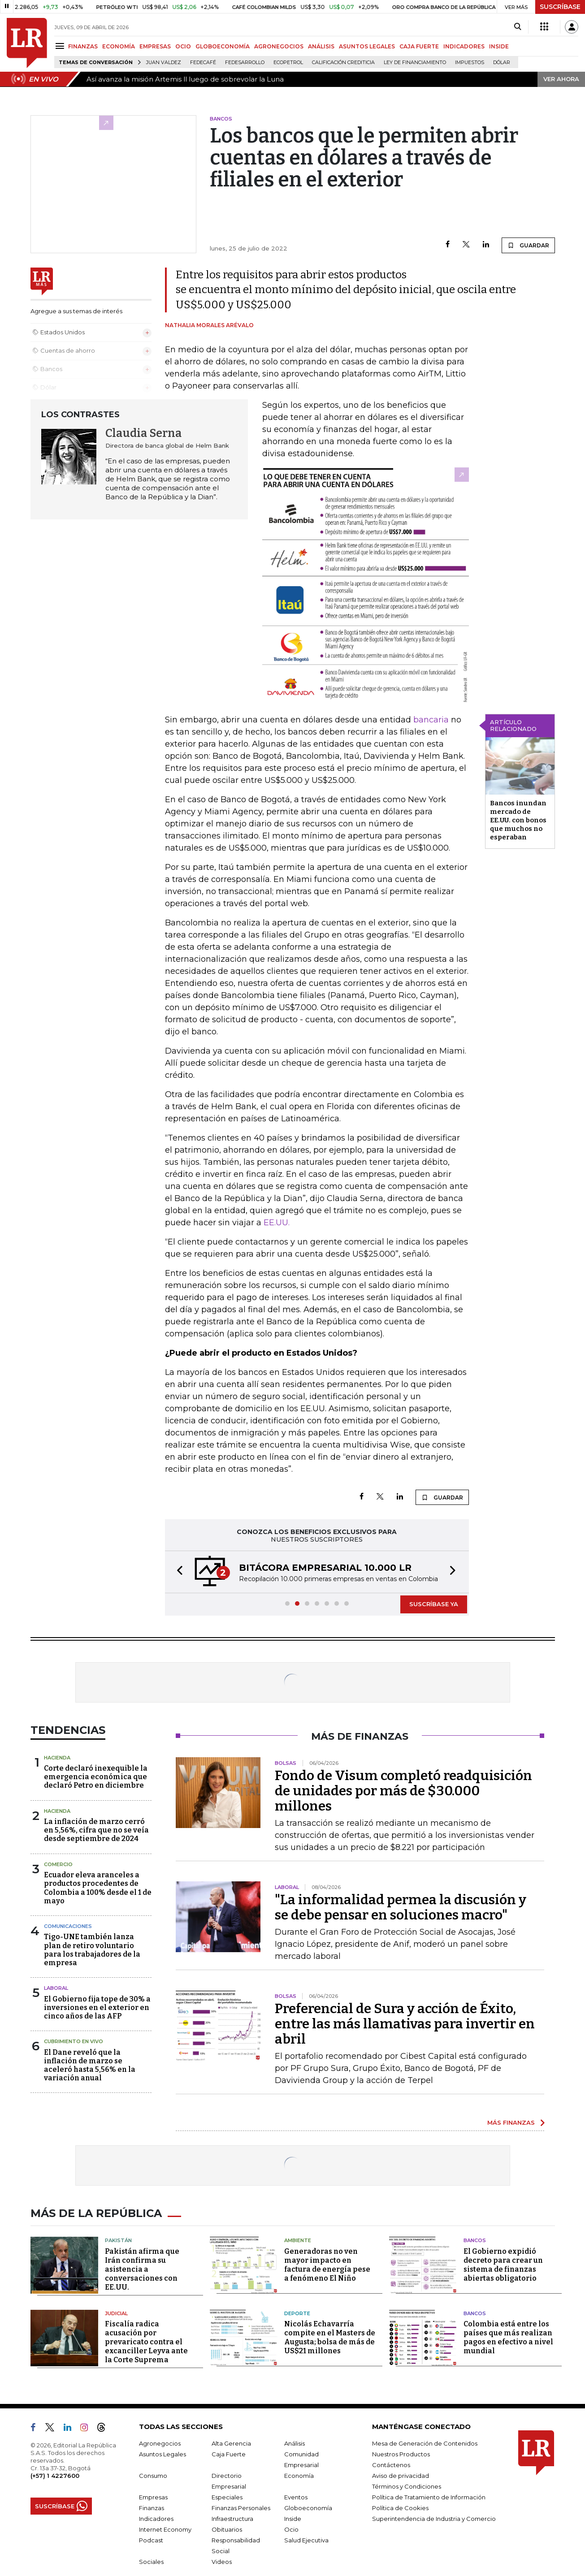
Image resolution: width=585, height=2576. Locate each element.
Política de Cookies (400, 2507)
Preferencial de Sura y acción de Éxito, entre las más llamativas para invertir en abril (405, 2024)
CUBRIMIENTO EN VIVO (73, 2041)
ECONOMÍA (118, 46)
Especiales (227, 2497)
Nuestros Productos (401, 2454)
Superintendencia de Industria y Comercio (434, 2518)
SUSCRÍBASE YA (433, 1604)
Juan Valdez (163, 62)
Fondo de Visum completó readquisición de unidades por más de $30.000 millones (403, 1791)
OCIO (183, 46)
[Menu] (61, 46)
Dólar (501, 62)
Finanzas (151, 2507)
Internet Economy (165, 2529)
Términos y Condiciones (406, 2486)
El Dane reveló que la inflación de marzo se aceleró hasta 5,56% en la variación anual (89, 2065)
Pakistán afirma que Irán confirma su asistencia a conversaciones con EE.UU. (142, 2269)
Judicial (116, 2313)
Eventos (296, 2497)
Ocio (291, 2529)
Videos (222, 2561)
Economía (299, 2475)
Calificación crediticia (343, 62)
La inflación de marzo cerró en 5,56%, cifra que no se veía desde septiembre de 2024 (96, 1830)
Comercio (58, 1864)
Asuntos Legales (162, 2454)
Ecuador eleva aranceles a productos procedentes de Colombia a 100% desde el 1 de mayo (98, 1888)
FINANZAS (83, 46)
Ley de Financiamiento (415, 62)
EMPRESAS (155, 46)
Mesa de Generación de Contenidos (424, 2443)
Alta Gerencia (231, 2443)
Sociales (151, 2561)
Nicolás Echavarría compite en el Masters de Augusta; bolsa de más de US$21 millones (329, 2337)
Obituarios (227, 2529)
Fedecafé (203, 62)
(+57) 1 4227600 (54, 2475)
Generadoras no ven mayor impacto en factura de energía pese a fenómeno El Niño (327, 2264)
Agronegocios (160, 2443)
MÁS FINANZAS (511, 2122)
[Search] (517, 26)
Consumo (153, 2475)
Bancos (475, 2240)
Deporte (297, 2313)
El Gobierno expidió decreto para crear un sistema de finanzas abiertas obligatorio (503, 2264)
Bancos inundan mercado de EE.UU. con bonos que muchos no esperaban (518, 820)
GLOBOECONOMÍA (222, 46)
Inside (292, 2518)
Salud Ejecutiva (306, 2540)
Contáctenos (391, 2464)
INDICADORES (464, 46)
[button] (177, 1572)
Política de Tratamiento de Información (428, 2497)
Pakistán (118, 2240)
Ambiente (297, 2240)
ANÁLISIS (321, 46)
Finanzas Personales (241, 2507)
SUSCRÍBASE (560, 7)
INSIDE (499, 46)
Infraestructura (232, 2518)
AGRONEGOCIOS (278, 46)
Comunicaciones (68, 1926)
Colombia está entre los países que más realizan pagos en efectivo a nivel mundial (508, 2337)
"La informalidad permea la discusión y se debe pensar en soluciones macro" (400, 1907)
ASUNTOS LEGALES (367, 46)
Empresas (153, 2497)
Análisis (294, 2443)
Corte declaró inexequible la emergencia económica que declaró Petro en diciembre (95, 1776)
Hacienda (57, 1758)
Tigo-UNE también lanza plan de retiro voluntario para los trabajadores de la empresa (92, 1949)
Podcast (151, 2540)
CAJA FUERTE (419, 46)
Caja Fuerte (229, 2454)
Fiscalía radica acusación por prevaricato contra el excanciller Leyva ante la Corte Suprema (146, 2342)
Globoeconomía (308, 2507)
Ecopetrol (288, 62)
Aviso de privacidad (400, 2475)
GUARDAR (528, 245)
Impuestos (469, 62)
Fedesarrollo (244, 62)
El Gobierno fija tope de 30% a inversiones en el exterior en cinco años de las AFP (97, 2007)
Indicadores (156, 2518)
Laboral (56, 1988)
